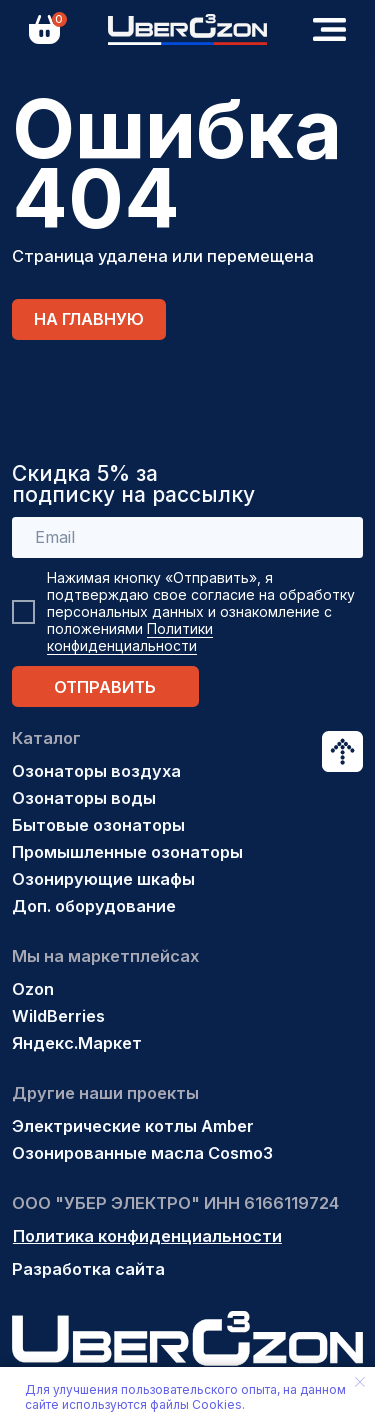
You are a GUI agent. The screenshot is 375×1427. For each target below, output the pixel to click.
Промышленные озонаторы (127, 852)
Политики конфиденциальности (130, 637)
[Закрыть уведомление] (360, 1382)
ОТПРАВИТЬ (105, 687)
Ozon (33, 989)
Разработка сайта (88, 1269)
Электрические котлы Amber (133, 1126)
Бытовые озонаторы (98, 825)
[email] (188, 537)
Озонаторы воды (84, 798)
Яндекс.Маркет (77, 1043)
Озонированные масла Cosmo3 (142, 1153)
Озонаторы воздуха (96, 771)
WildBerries (58, 1016)
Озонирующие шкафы (103, 879)
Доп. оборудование (94, 906)
